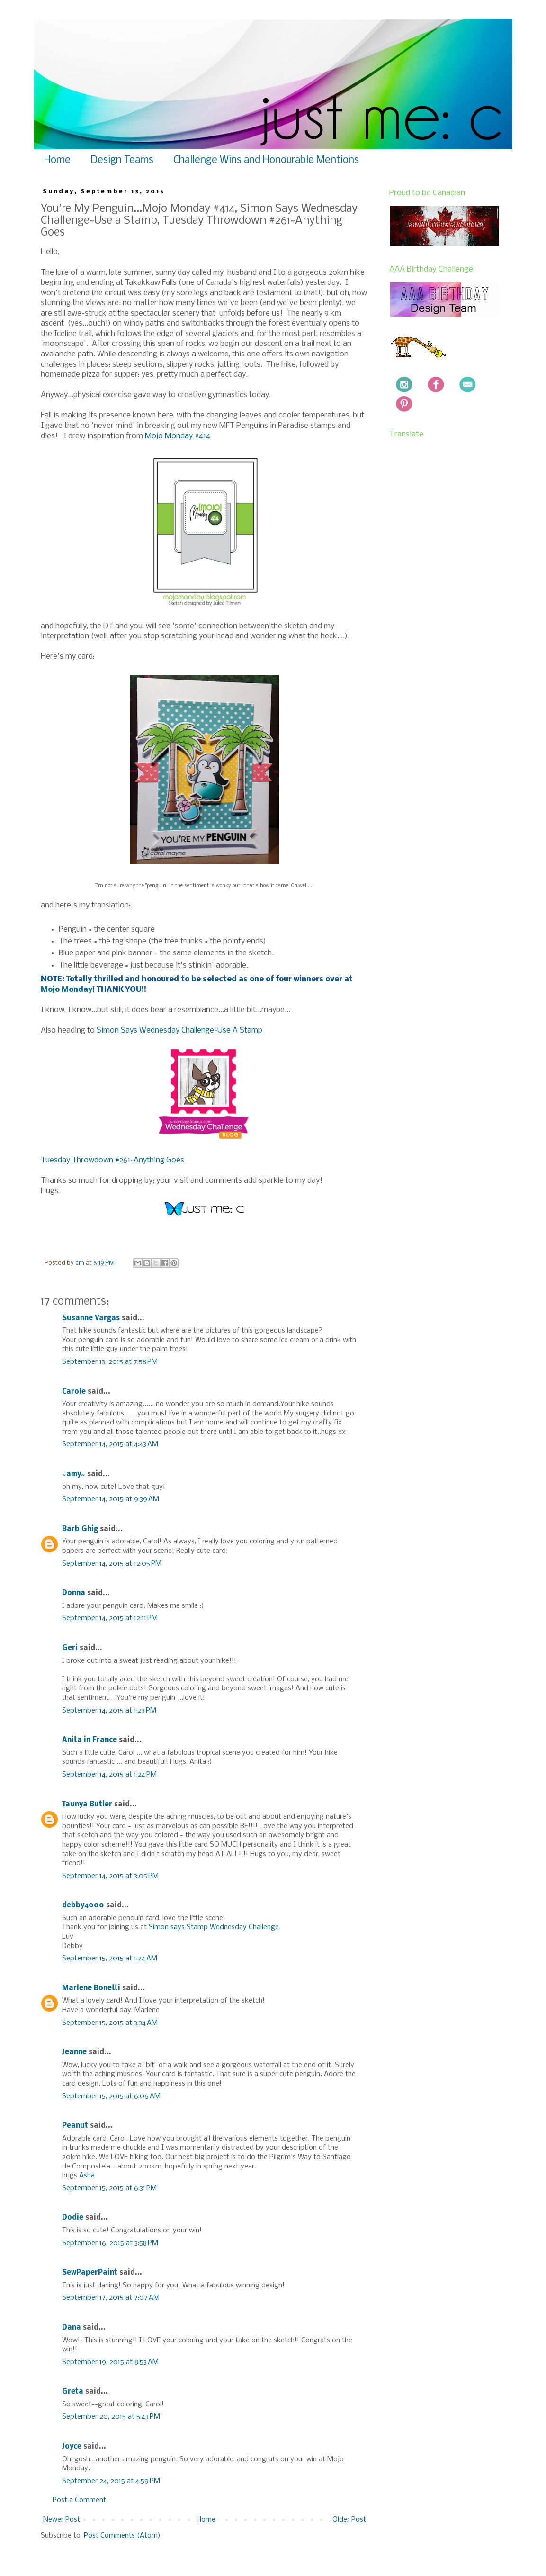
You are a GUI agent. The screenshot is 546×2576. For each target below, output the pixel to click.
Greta (72, 2391)
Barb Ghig (80, 1529)
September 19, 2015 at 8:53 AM (110, 2362)
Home (57, 160)
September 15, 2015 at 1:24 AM (109, 1958)
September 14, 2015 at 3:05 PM (110, 1876)
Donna (73, 1593)
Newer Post (61, 2519)
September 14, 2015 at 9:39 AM (110, 1499)
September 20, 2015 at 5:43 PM (111, 2417)
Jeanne (74, 2052)
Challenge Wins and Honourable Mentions (266, 160)
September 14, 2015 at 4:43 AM (110, 1444)
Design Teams (121, 160)
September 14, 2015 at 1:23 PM (109, 1710)
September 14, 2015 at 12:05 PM (111, 1564)
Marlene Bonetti (91, 1988)
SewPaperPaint (89, 2273)
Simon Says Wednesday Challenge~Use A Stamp (179, 1030)
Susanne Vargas (91, 1318)
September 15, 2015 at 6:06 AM (111, 2096)
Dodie (72, 2218)
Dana (71, 2327)
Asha (87, 2175)
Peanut (75, 2126)
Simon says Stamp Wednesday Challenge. (215, 1927)
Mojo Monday (66, 990)
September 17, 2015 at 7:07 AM (111, 2298)
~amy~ (73, 1474)
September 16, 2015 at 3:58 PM (110, 2243)
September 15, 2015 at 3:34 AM (110, 2023)
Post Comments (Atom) (122, 2536)
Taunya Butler (87, 1804)
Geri (70, 1648)
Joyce (71, 2446)
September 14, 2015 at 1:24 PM (109, 1774)
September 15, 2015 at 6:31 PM (109, 2188)
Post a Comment (79, 2500)
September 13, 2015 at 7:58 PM (110, 1362)
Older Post (349, 2519)
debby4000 (83, 1905)
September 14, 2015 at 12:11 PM (110, 1618)
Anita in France (89, 1740)
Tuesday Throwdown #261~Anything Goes (112, 1160)
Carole (74, 1392)
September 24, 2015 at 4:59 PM (111, 2481)
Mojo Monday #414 (177, 436)
